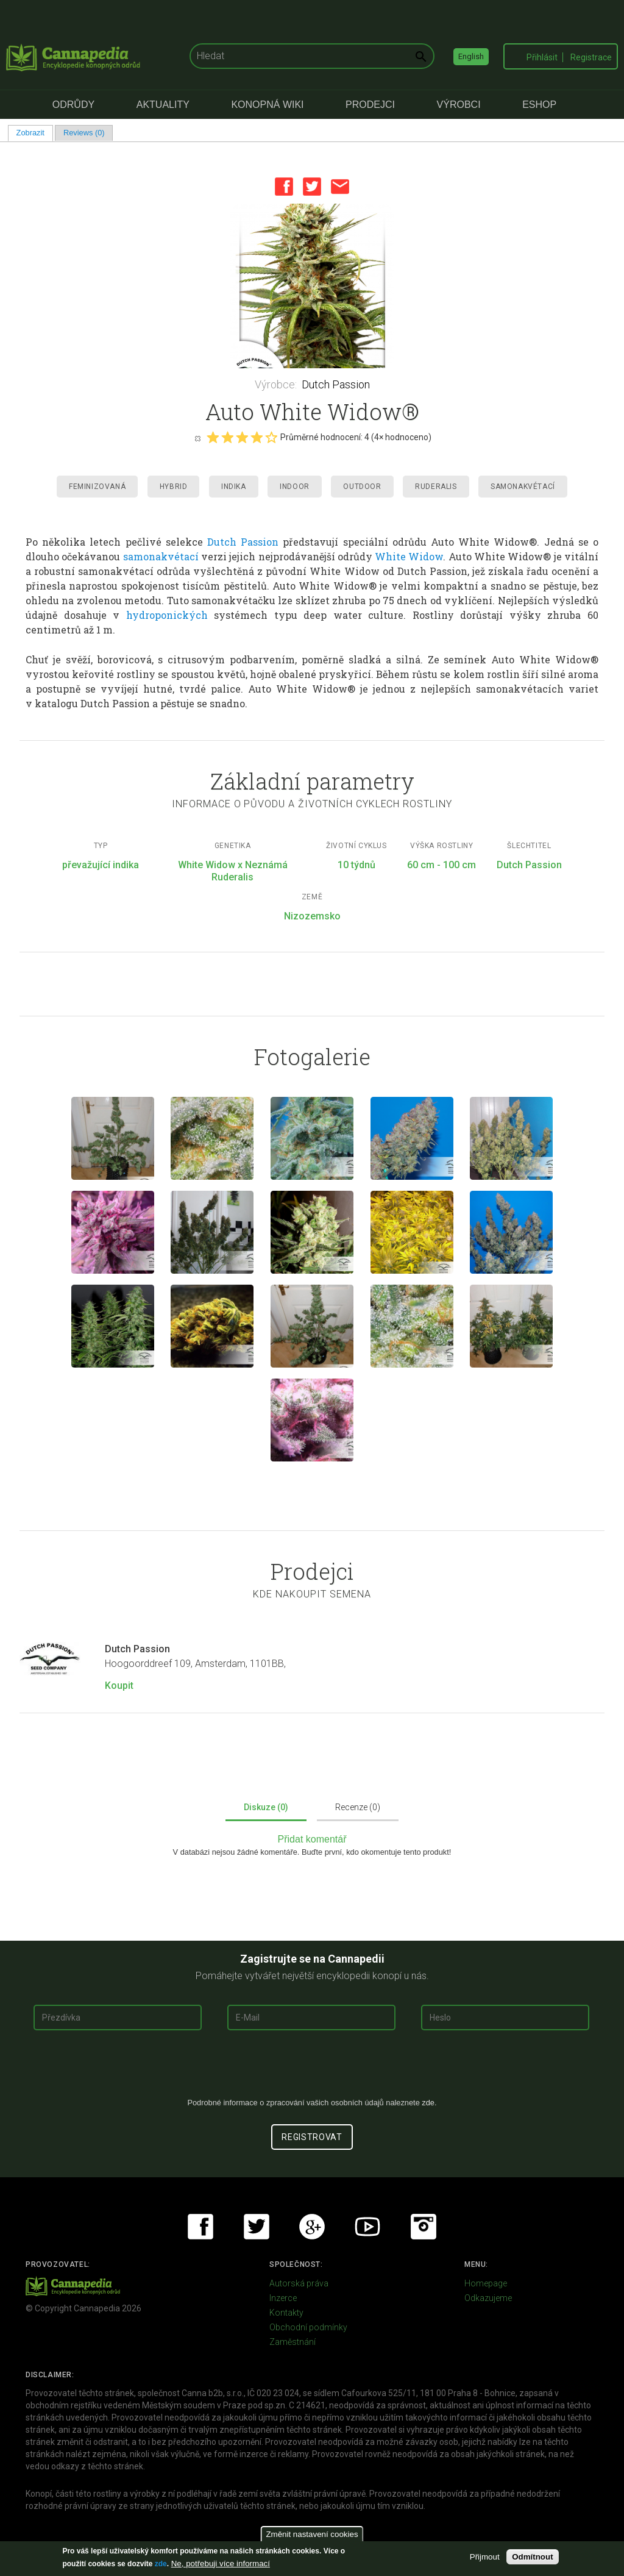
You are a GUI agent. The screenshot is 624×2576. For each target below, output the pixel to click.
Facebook (284, 187)
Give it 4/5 (256, 437)
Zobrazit (34, 132)
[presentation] (312, 2069)
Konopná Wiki (267, 104)
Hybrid (174, 486)
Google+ (312, 2226)
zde (161, 2564)
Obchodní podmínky (308, 2327)
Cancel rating (197, 437)
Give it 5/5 (271, 437)
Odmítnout (532, 2556)
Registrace (591, 57)
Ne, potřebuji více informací (220, 2563)
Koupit (119, 1685)
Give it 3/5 (242, 437)
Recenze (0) (357, 1807)
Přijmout (485, 2556)
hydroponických (167, 614)
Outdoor (362, 486)
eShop (539, 104)
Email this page (340, 187)
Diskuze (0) (266, 1807)
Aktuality (163, 104)
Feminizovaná (97, 486)
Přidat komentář (312, 1839)
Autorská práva (298, 2283)
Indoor (295, 486)
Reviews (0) (84, 132)
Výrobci (459, 104)
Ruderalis (435, 486)
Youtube (367, 2226)
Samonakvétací (523, 486)
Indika (233, 486)
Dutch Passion (336, 384)
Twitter (312, 187)
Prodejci (370, 104)
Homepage (485, 2283)
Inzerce (283, 2298)
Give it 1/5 (213, 437)
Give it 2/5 (227, 437)
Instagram (423, 2226)
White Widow (409, 556)
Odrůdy (73, 104)
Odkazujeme (488, 2298)
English (471, 56)
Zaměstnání (292, 2342)
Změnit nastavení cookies (312, 2534)
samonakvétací (161, 556)
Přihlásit (542, 57)
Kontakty (286, 2312)
